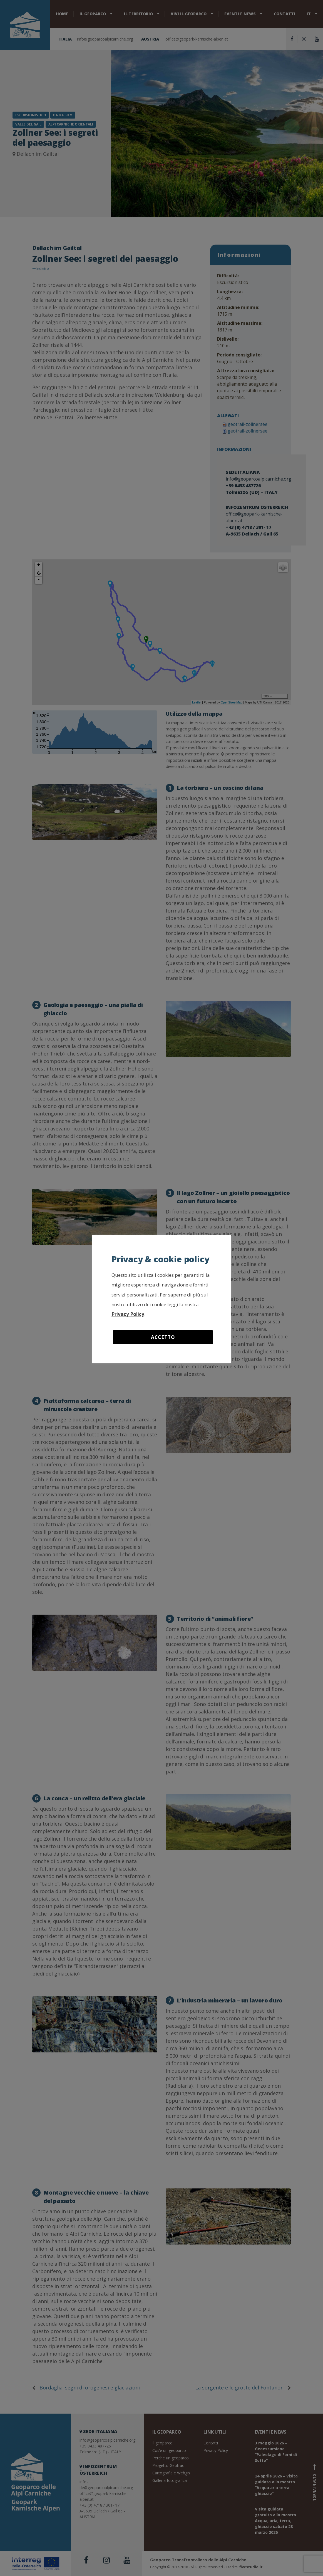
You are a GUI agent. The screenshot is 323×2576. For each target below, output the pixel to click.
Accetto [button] (163, 1337)
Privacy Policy (127, 1314)
